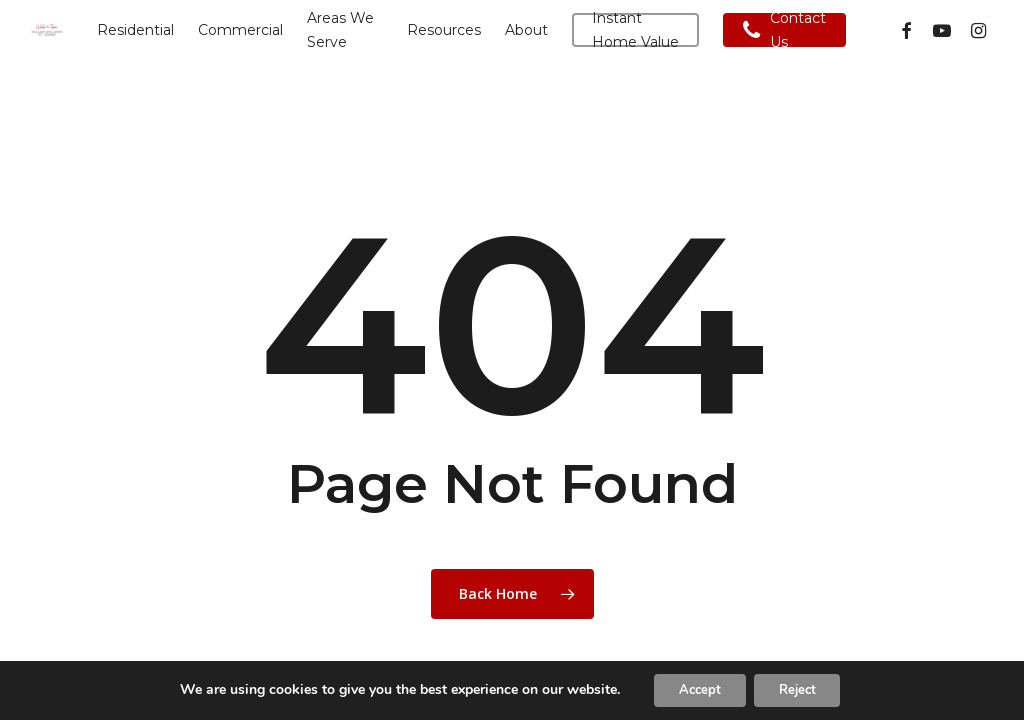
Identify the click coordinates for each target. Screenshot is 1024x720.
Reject (803, 688)
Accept (693, 688)
